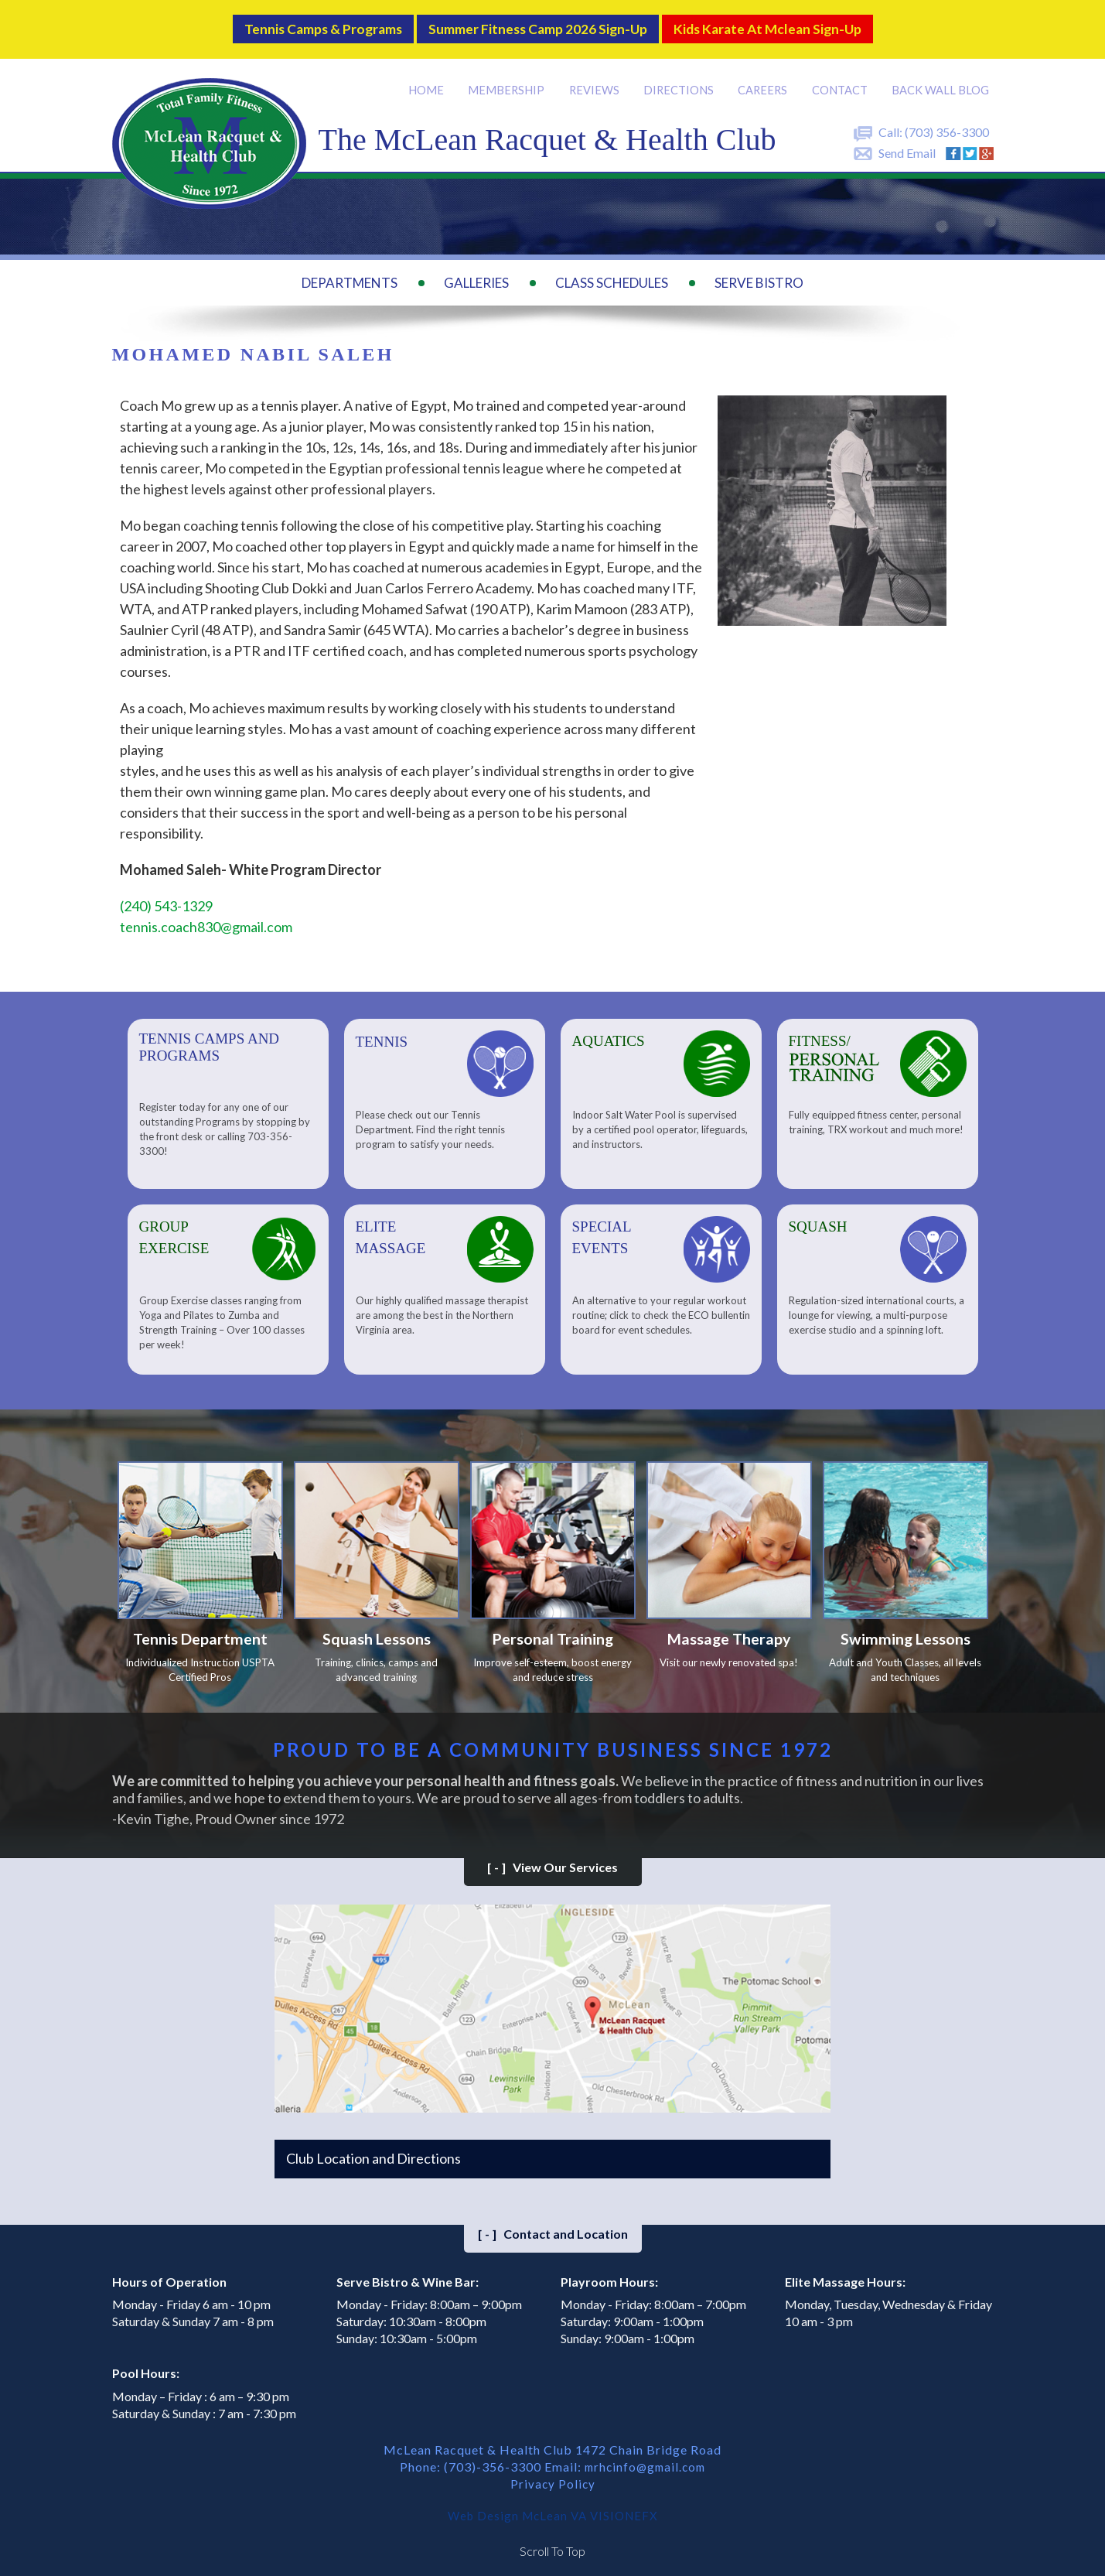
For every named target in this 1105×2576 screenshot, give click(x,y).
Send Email (907, 143)
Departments (349, 273)
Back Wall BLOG (941, 80)
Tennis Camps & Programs (291, 24)
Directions (680, 80)
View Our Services (552, 1860)
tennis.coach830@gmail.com (206, 917)
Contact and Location (553, 2227)
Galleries (476, 273)
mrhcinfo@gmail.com (645, 2460)
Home (429, 80)
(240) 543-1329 (166, 896)
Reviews (596, 80)
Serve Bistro (758, 273)
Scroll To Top (552, 2544)
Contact (841, 80)
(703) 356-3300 (947, 122)
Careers (764, 80)
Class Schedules (611, 273)
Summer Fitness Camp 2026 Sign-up (536, 24)
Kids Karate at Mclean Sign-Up (797, 24)
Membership (508, 80)
